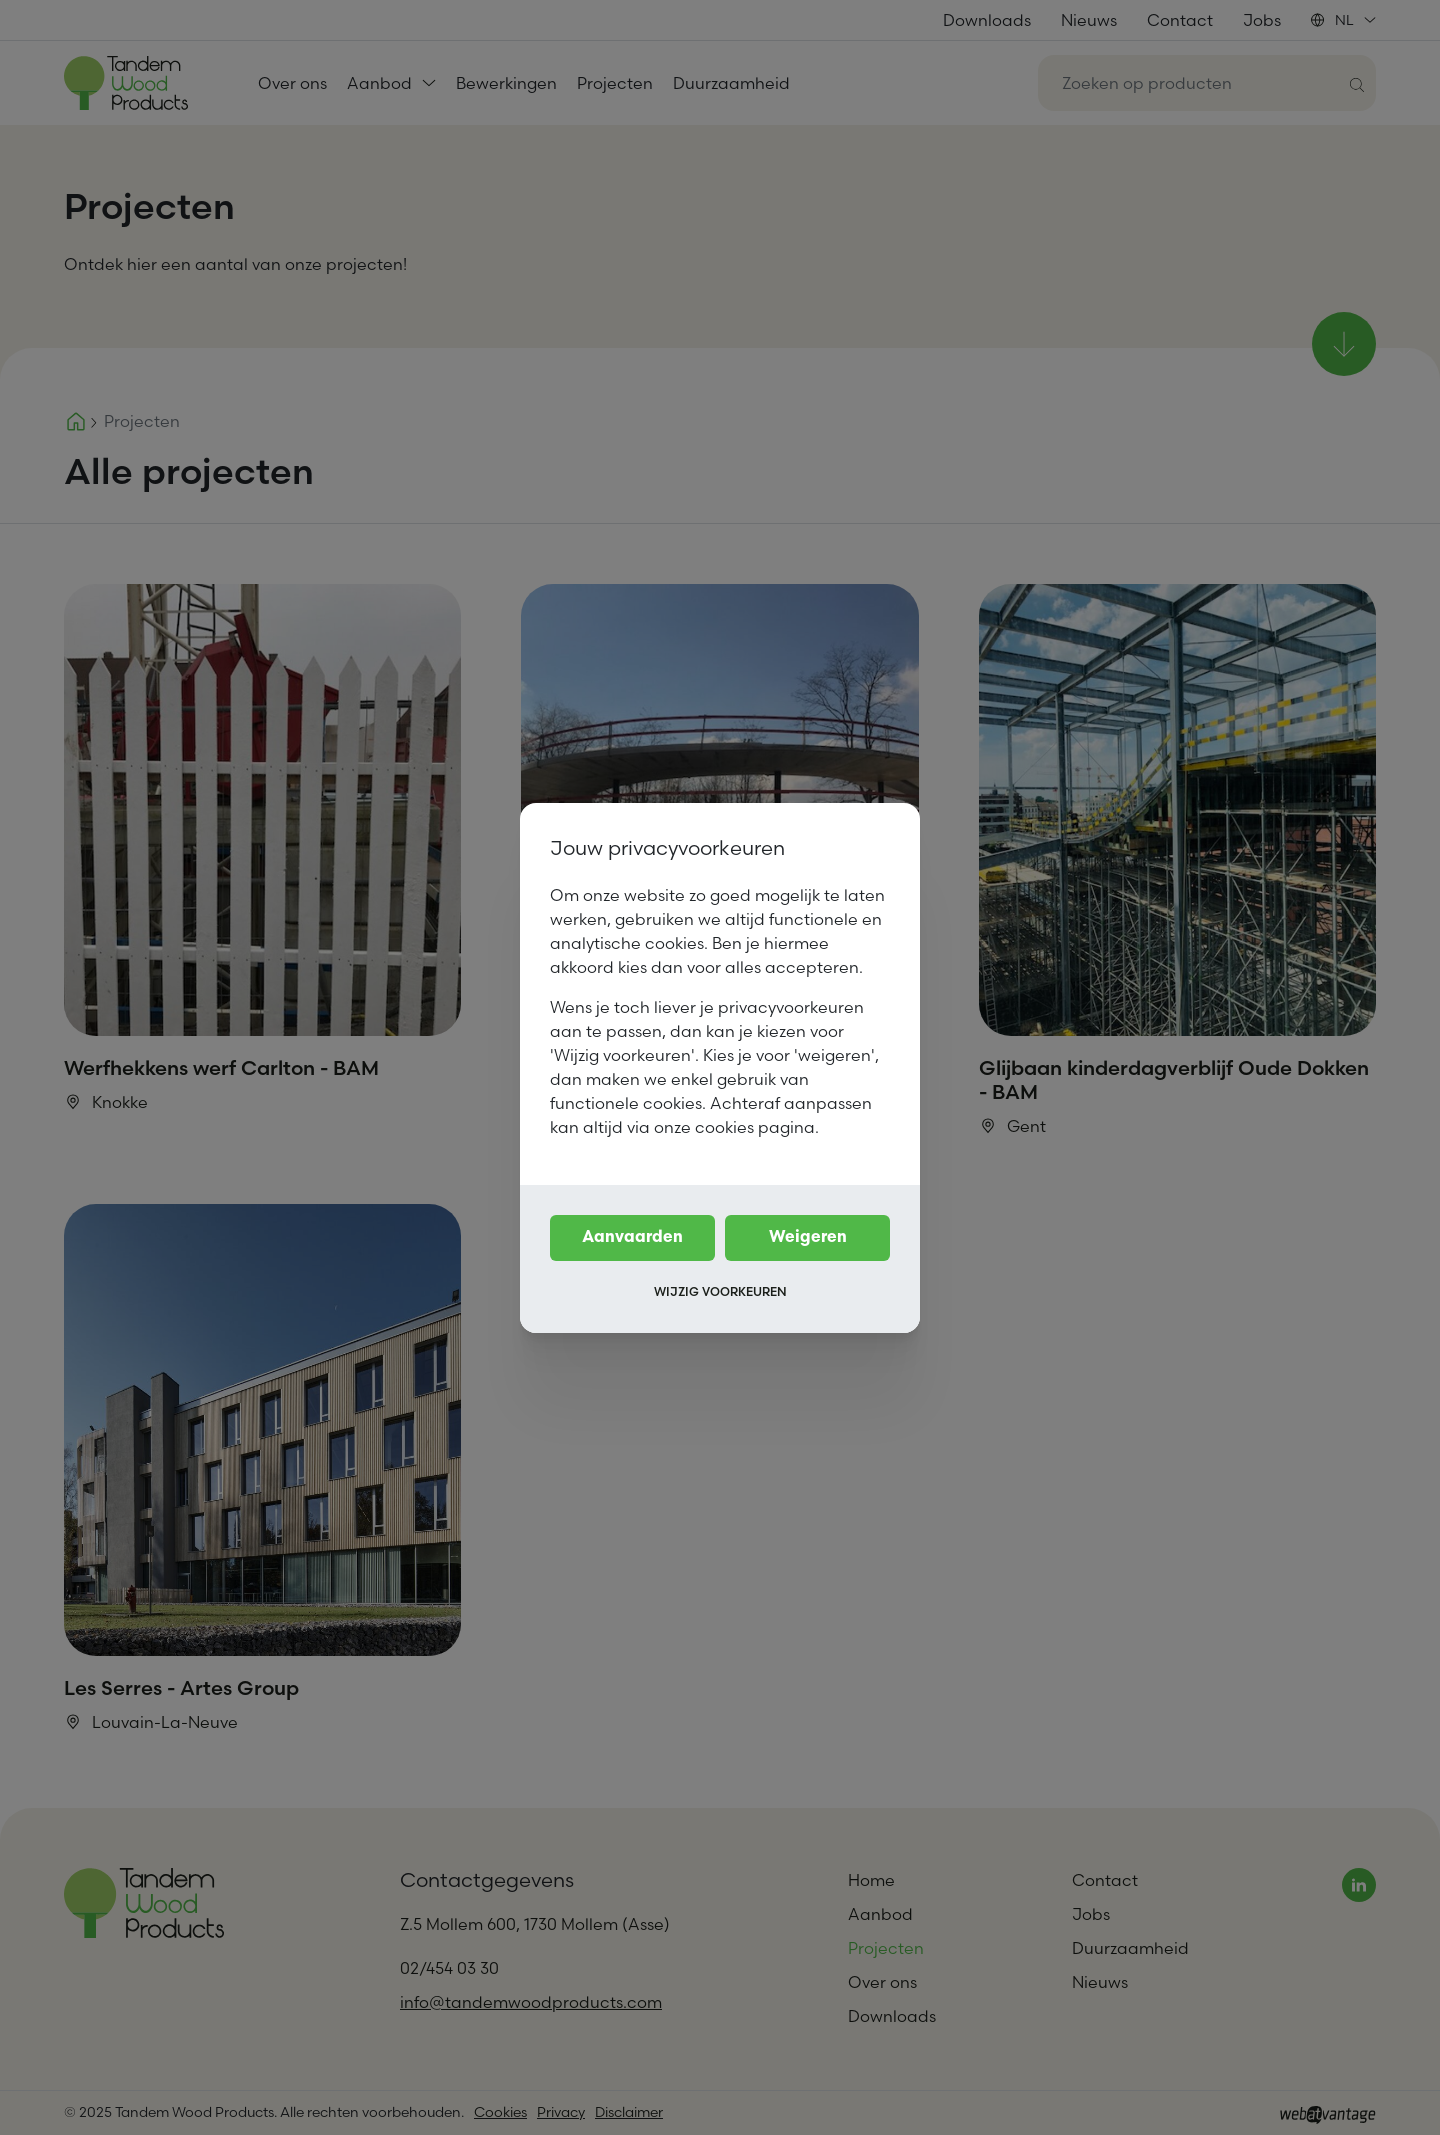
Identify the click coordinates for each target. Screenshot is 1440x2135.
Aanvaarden (632, 1238)
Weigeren (808, 1238)
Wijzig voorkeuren (720, 1291)
